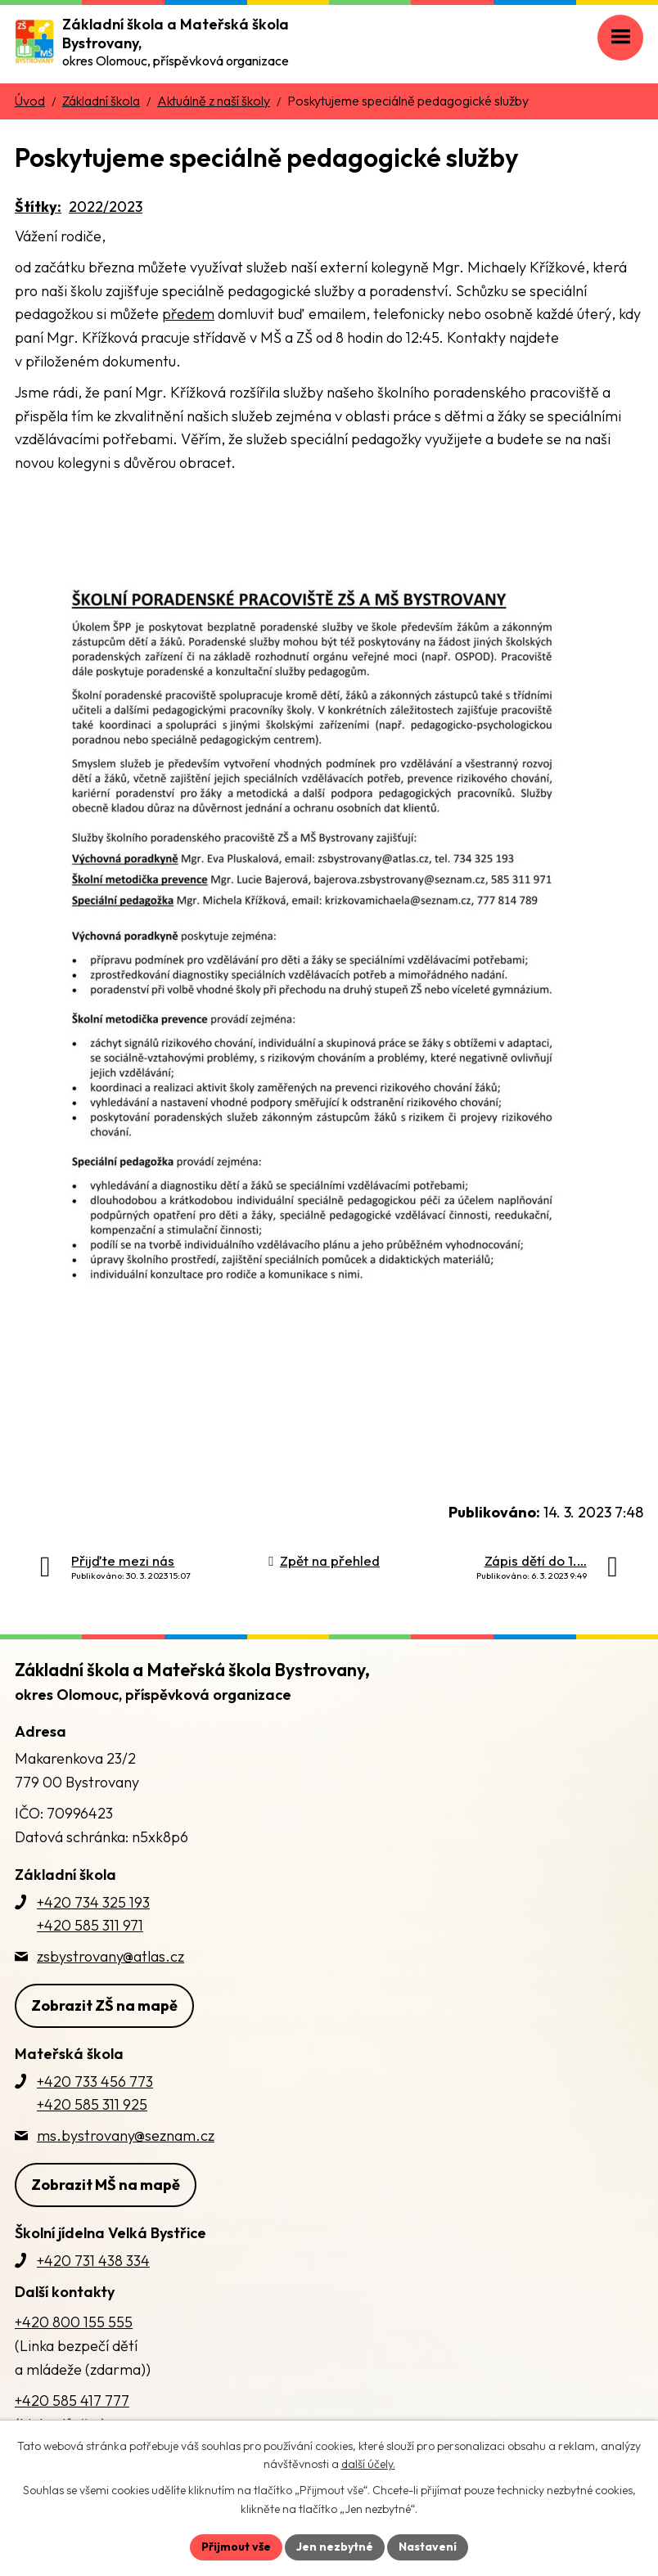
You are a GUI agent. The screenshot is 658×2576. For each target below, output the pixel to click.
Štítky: (38, 206)
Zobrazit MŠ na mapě (105, 2184)
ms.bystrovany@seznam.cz (125, 2135)
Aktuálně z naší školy (213, 100)
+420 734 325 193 (93, 1902)
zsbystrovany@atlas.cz (110, 1956)
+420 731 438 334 (93, 2260)
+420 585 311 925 (92, 2104)
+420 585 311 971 (90, 1925)
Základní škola (101, 100)
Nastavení (428, 2546)
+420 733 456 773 (95, 2081)
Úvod (30, 100)
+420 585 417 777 (72, 2400)
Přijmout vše (236, 2546)
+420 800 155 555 (74, 2322)
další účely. (368, 2464)
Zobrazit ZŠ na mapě (104, 2005)
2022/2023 (105, 206)
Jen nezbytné (334, 2546)
